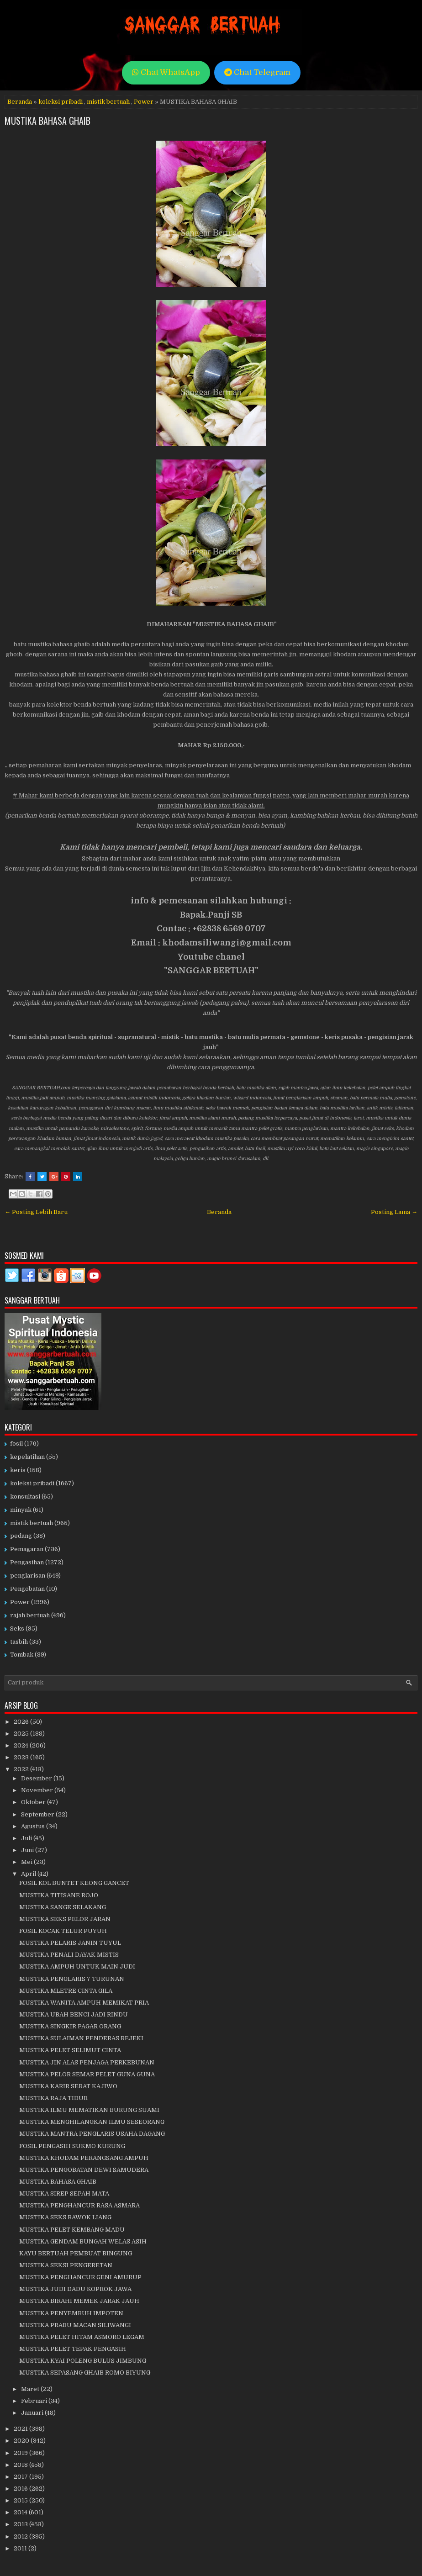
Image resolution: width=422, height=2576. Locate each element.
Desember (37, 1778)
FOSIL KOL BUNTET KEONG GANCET (74, 1882)
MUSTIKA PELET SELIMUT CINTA (70, 2050)
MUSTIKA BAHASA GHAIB (47, 121)
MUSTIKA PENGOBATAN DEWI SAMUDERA (83, 2169)
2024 (22, 1745)
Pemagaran (26, 1549)
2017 (21, 2476)
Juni (28, 1850)
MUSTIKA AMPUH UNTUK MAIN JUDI (77, 1966)
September (38, 1814)
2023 (22, 1757)
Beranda (19, 101)
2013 (21, 2524)
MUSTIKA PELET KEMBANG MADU (72, 2229)
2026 (22, 1721)
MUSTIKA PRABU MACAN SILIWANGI (75, 2325)
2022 (22, 1769)
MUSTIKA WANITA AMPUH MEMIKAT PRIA (84, 2002)
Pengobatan (27, 1588)
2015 (21, 2500)
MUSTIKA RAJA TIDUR (53, 2098)
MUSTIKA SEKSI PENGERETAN (65, 2265)
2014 (21, 2512)
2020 (22, 2440)
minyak (21, 1509)
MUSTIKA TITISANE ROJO (58, 1895)
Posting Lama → (394, 1212)
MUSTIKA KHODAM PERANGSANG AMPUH (83, 2157)
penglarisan (27, 1575)
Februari (34, 2400)
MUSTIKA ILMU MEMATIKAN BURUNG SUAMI (89, 2109)
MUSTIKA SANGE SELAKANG (62, 1907)
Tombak (21, 1654)
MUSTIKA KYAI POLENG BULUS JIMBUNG (82, 2360)
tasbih (19, 1641)
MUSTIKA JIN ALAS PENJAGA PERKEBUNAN (86, 2062)
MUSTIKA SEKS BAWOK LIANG (65, 2217)
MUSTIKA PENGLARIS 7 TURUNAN (71, 1978)
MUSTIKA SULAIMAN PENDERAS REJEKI (81, 2038)
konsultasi (25, 1496)
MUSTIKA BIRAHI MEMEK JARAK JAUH (79, 2300)
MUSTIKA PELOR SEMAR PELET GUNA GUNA (87, 2074)
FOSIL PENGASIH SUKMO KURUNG (72, 2146)
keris (18, 1470)
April (29, 1873)
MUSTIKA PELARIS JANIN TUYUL (70, 1942)
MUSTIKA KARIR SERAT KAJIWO (68, 2086)
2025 (22, 1733)
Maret (31, 2389)
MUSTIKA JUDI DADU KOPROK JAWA (75, 2289)
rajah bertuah (30, 1615)
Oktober (34, 1802)
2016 (21, 2488)
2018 (21, 2464)
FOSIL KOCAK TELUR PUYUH (63, 1930)
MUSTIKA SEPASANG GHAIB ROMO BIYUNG (84, 2372)
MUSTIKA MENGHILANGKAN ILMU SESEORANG (91, 2121)
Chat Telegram (257, 72)
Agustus (33, 1826)
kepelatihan (27, 1456)
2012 (21, 2536)
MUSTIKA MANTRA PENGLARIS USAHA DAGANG (92, 2133)
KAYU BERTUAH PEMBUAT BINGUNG (75, 2253)
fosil (16, 1443)
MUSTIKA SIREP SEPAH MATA (64, 2193)
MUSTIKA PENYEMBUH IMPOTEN (71, 2313)
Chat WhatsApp (166, 72)
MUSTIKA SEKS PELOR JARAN (65, 1919)
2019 (21, 2452)
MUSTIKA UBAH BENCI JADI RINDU (73, 2014)
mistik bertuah (108, 101)
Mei (27, 1861)
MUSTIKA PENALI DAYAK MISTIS (69, 1954)
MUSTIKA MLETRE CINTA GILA (65, 1990)
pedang (21, 1535)
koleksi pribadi (60, 101)
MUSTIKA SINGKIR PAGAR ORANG (70, 2026)
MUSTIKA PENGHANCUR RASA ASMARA (79, 2205)
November (37, 1790)
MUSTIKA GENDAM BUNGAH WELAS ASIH (83, 2241)
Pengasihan (27, 1562)
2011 (21, 2548)
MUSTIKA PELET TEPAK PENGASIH (72, 2348)
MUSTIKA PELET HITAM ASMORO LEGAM (81, 2336)
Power (143, 101)
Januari (33, 2412)
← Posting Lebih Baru (36, 1212)
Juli (27, 1838)
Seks (17, 1628)
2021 (21, 2428)
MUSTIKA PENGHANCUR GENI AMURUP (80, 2277)
